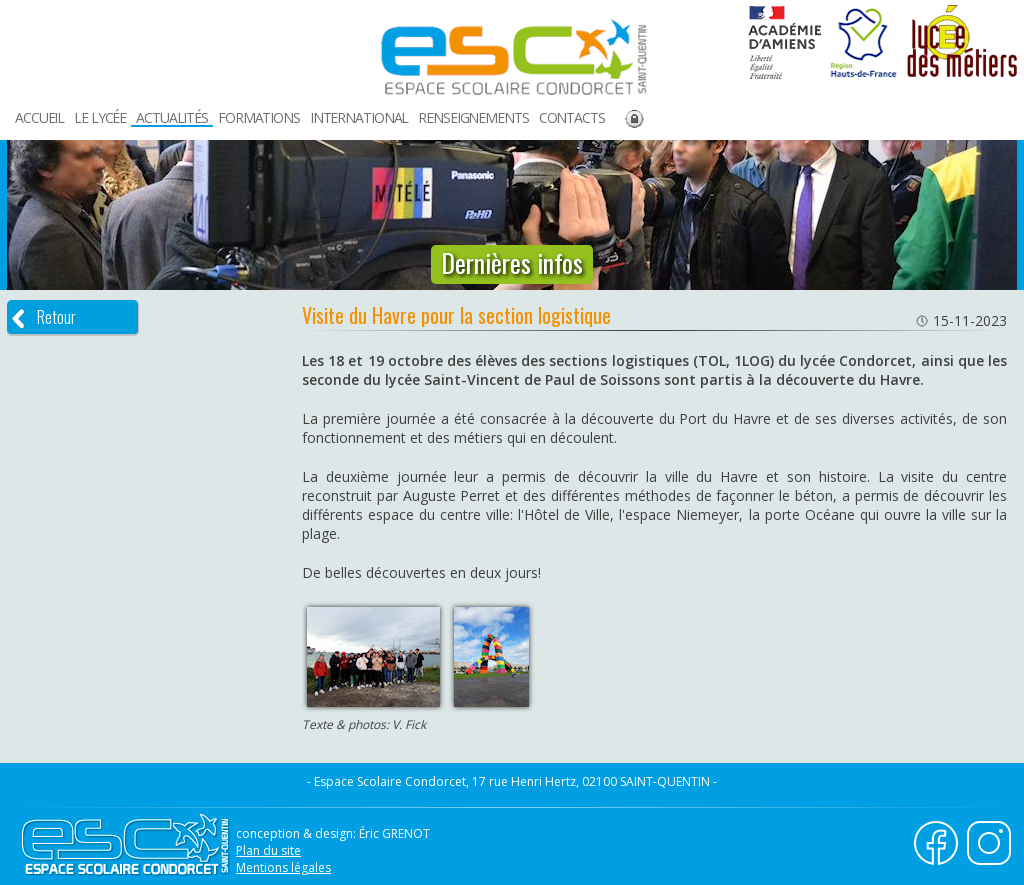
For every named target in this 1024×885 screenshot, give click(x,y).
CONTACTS (572, 117)
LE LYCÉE (100, 117)
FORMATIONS (259, 117)
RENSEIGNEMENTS (473, 117)
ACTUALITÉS (172, 117)
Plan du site (268, 850)
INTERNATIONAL (359, 117)
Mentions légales (283, 867)
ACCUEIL (39, 117)
